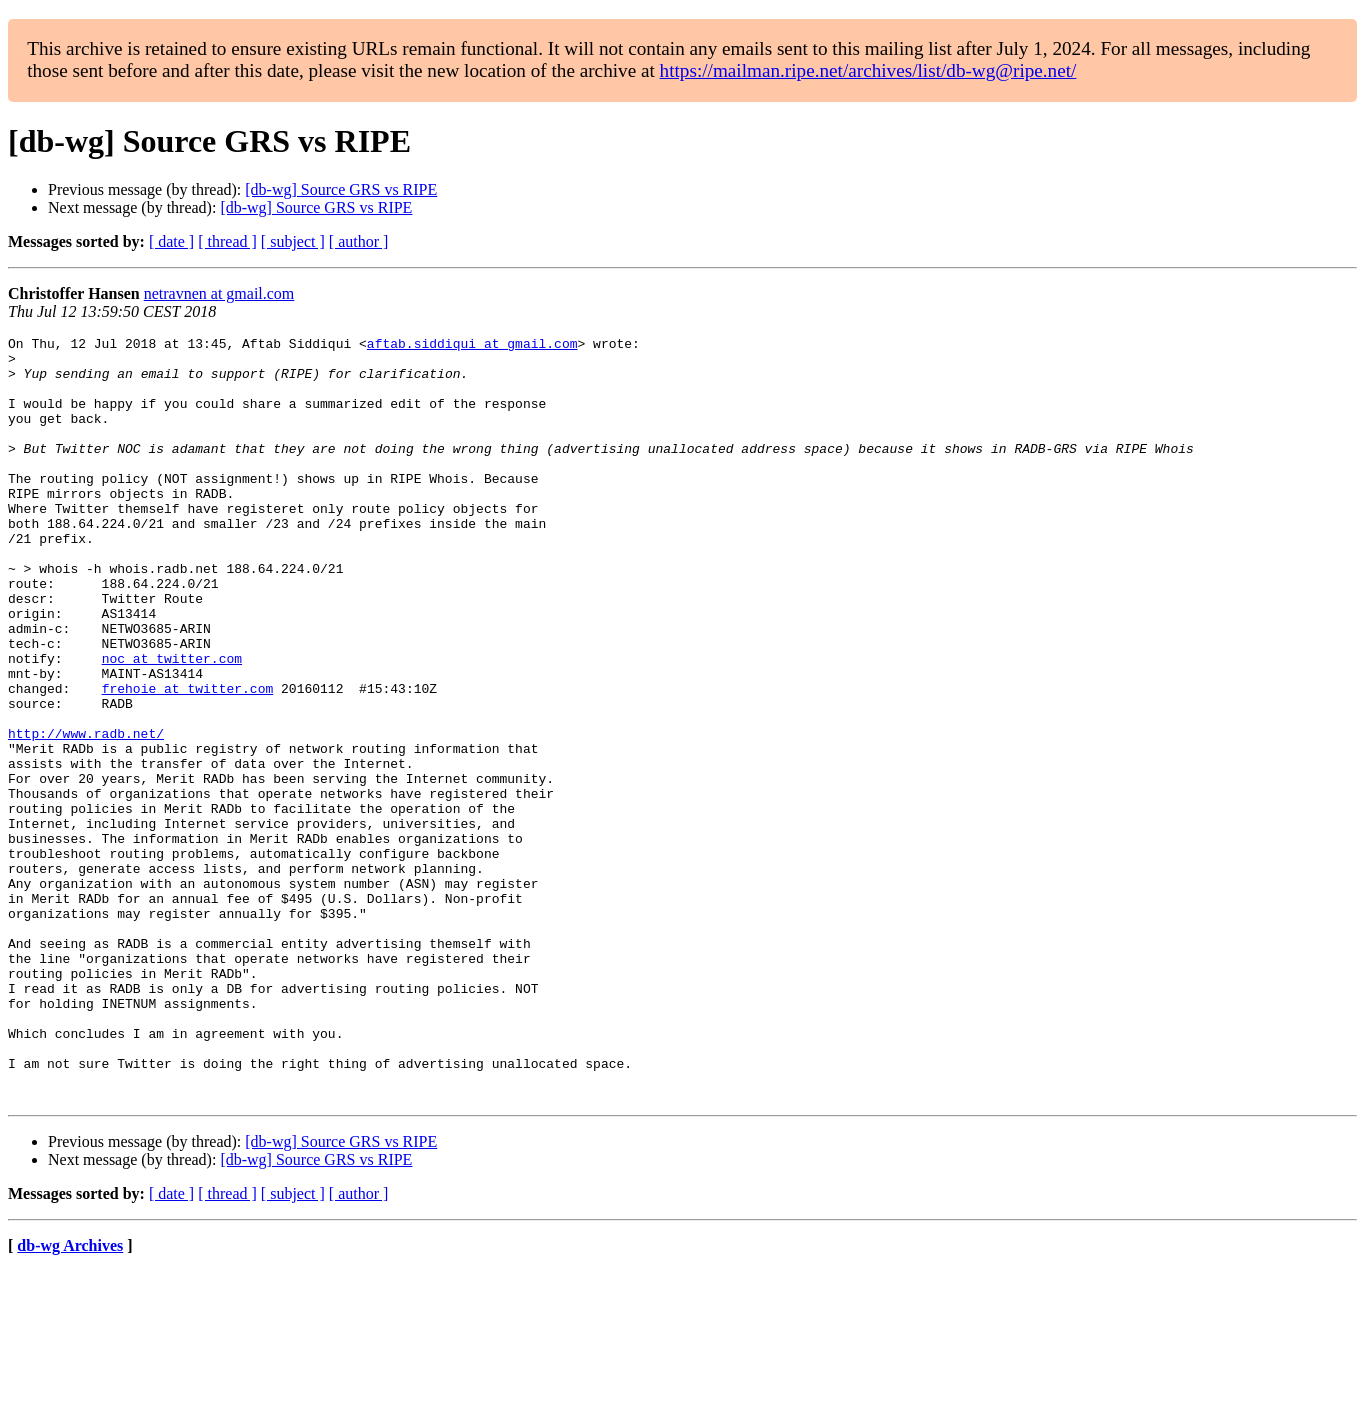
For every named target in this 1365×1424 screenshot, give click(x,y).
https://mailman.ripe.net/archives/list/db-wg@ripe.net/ (868, 70)
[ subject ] (293, 241)
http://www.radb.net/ (86, 814)
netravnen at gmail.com (219, 293)
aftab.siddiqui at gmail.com (472, 346)
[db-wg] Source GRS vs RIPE (341, 189)
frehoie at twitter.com (188, 760)
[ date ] (171, 241)
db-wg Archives (70, 1398)
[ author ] (359, 241)
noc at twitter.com (172, 724)
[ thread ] (227, 241)
